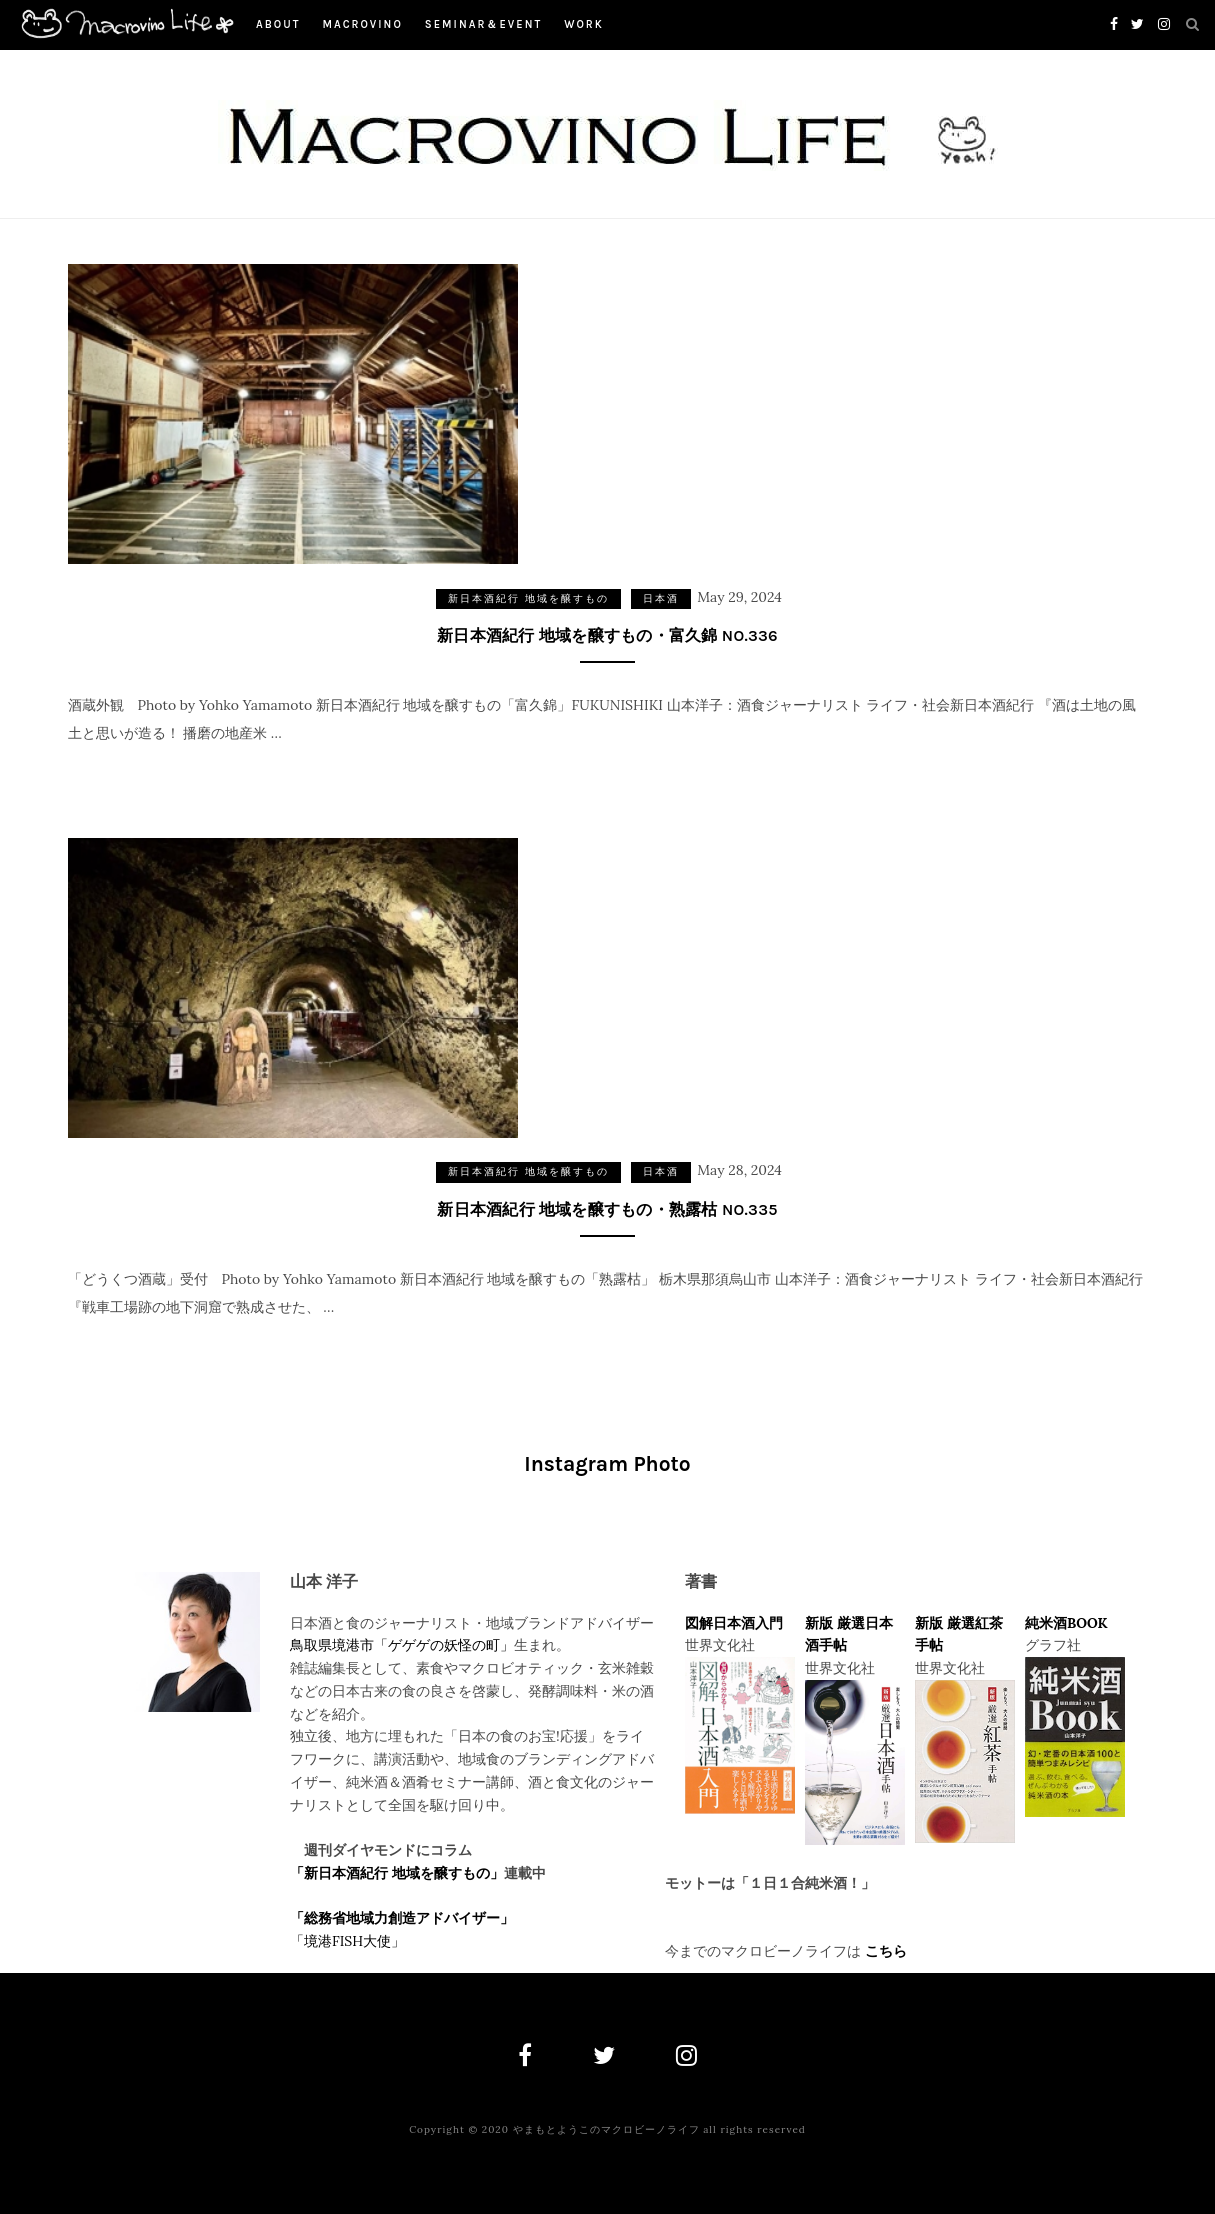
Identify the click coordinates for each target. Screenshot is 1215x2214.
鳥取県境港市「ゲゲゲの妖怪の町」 (402, 1645)
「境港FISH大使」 (347, 1941)
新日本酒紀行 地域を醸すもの (528, 598)
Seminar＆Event (483, 24)
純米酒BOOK (1066, 1623)
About (278, 24)
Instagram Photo (607, 1464)
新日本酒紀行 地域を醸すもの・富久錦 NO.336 (607, 635)
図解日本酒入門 (734, 1623)
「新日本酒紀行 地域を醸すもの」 (397, 1873)
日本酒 (661, 598)
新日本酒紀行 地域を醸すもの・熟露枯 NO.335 (607, 1209)
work (584, 24)
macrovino (362, 24)
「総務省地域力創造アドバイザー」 (402, 1918)
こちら (886, 1951)
